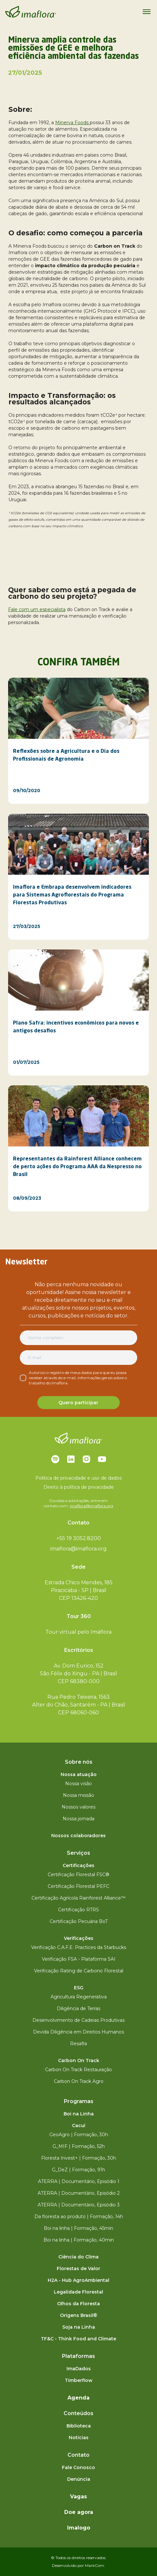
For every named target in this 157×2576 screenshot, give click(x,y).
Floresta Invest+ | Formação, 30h (78, 2158)
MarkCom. (95, 2565)
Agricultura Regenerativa (79, 1997)
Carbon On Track (78, 2060)
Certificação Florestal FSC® (78, 1874)
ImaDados (78, 2369)
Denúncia (78, 2479)
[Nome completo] (78, 1338)
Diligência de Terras (78, 2008)
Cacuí (78, 2125)
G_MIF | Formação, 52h (79, 2146)
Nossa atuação (79, 1774)
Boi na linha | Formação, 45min (78, 2228)
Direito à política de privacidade (78, 1487)
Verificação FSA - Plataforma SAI (78, 1959)
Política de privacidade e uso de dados (78, 1478)
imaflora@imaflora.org (91, 1505)
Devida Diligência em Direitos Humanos (78, 2032)
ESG (78, 1988)
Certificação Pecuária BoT (79, 1921)
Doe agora (78, 2512)
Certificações (78, 1865)
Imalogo (78, 2528)
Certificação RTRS (78, 1910)
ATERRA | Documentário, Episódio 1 (78, 2181)
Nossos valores (78, 1807)
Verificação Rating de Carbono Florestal (78, 1971)
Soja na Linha (78, 2327)
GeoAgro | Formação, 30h (78, 2135)
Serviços (78, 1853)
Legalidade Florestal (78, 2292)
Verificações (78, 1938)
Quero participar (78, 1403)
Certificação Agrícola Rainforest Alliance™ (78, 1898)
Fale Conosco (78, 2467)
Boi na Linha (79, 2114)
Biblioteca (78, 2426)
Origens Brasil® (78, 2315)
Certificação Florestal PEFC (78, 1886)
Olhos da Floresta (78, 2304)
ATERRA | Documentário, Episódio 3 (79, 2205)
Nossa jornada (78, 1819)
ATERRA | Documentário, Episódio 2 (79, 2193)
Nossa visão (78, 1783)
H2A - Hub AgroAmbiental (78, 2280)
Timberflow (78, 2380)
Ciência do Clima (78, 2257)
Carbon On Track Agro (78, 2081)
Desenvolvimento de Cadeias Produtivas (78, 2020)
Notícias (79, 2437)
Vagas (78, 2496)
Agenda (78, 2398)
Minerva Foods (72, 122)
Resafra (78, 2043)
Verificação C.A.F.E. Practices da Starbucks (78, 1947)
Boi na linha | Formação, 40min (78, 2240)
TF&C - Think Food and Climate (78, 2339)
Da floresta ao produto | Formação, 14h (78, 2216)
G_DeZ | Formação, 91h (78, 2170)
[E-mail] (78, 1358)
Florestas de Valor (78, 2268)
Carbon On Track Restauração (78, 2070)
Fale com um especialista (37, 609)
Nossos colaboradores (78, 1835)
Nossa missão (78, 1795)
